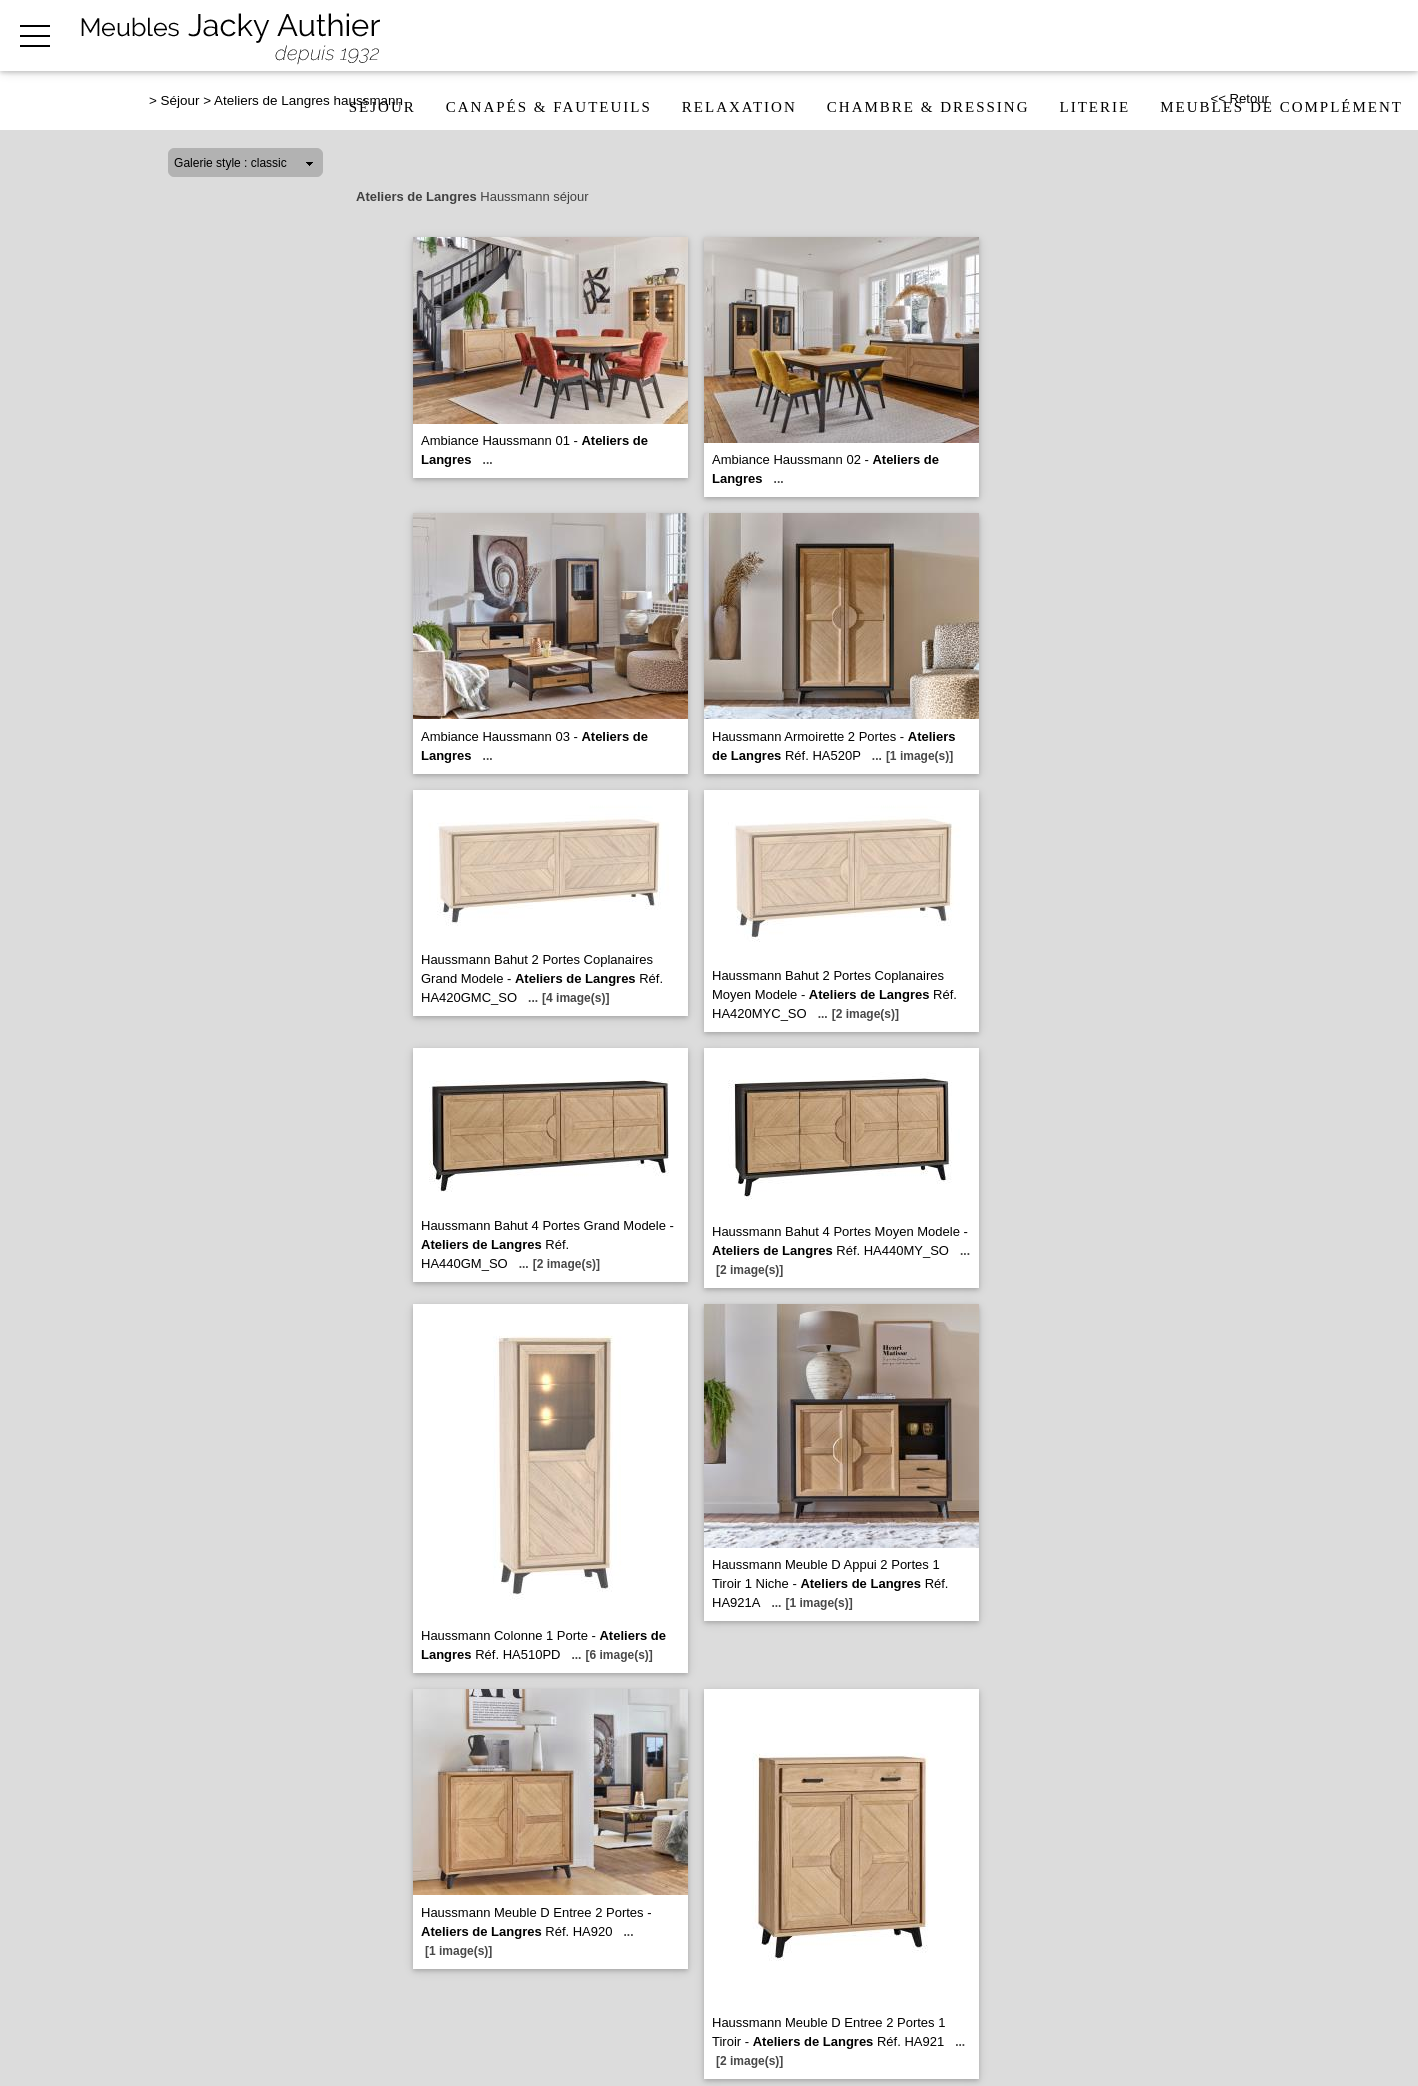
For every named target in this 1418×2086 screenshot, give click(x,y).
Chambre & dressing (928, 107)
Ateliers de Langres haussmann (308, 100)
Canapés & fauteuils (549, 107)
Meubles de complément (1281, 107)
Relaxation (739, 107)
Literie (1095, 107)
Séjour (382, 107)
